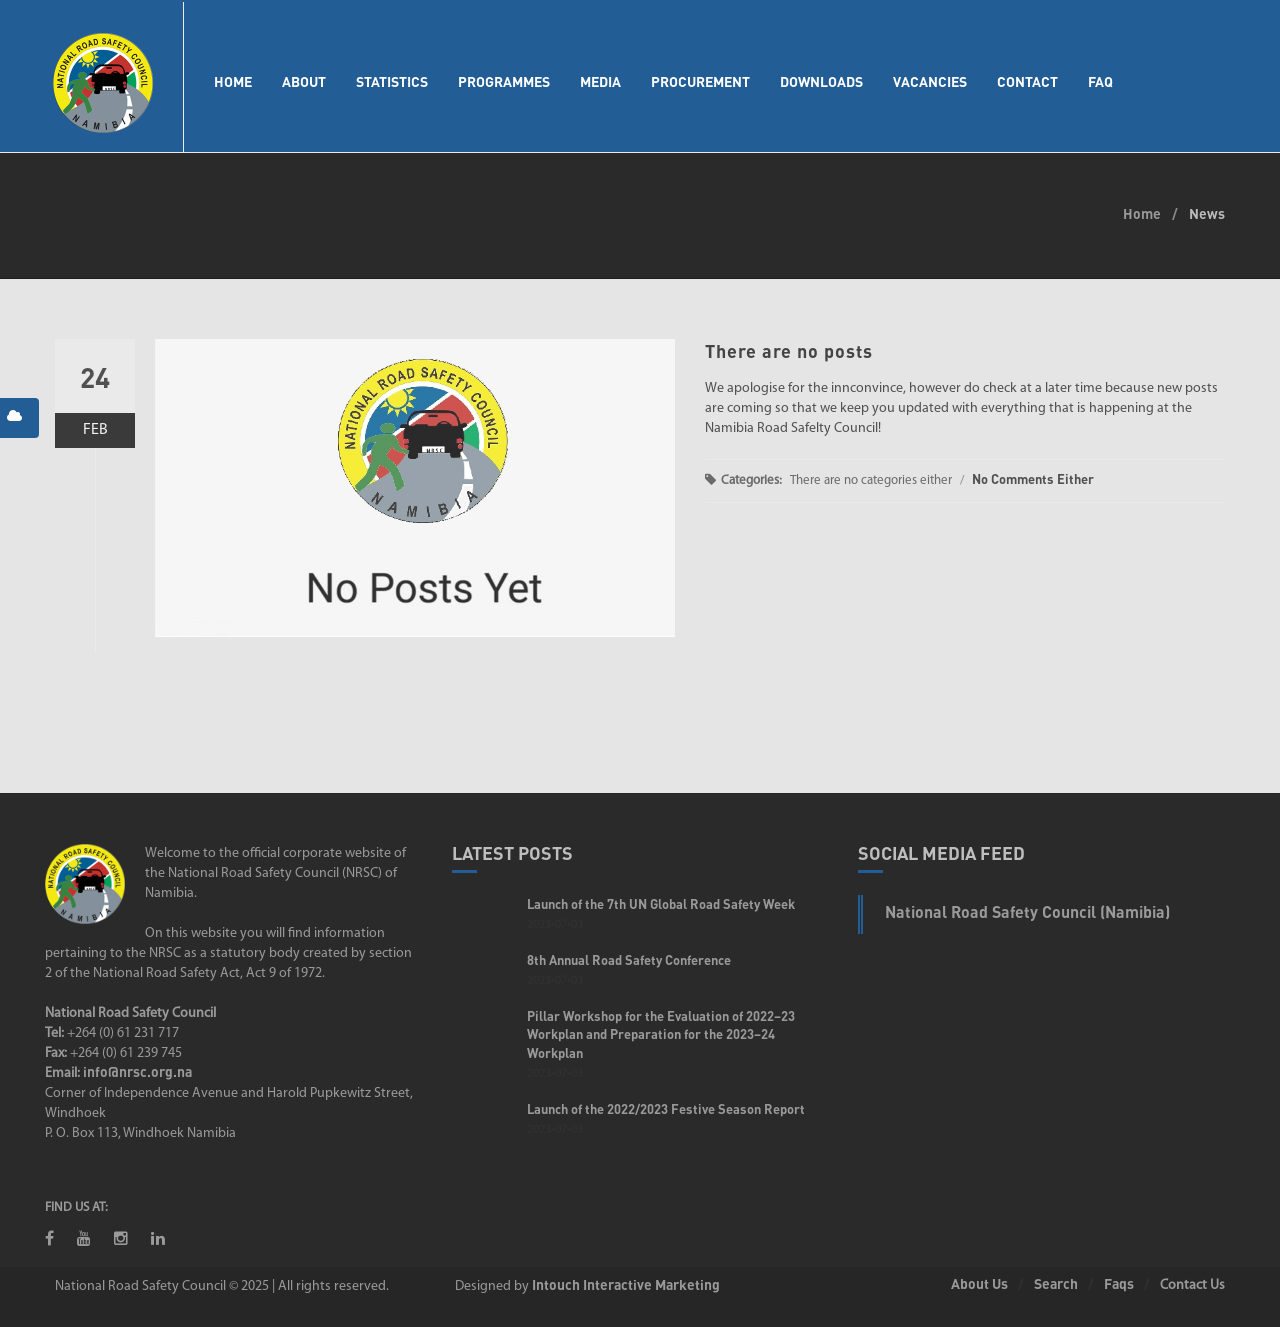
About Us (979, 1283)
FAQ (1100, 81)
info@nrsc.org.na (137, 1071)
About (304, 81)
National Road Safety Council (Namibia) (1027, 911)
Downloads (821, 81)
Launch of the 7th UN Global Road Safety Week (661, 904)
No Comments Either (1033, 479)
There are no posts (789, 351)
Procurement (700, 81)
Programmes (504, 81)
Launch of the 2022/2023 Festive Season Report (666, 1109)
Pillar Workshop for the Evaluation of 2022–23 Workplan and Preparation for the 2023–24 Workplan (661, 1034)
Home (233, 81)
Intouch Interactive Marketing (626, 1284)
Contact (1027, 81)
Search (1056, 1283)
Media (600, 81)
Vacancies (930, 81)
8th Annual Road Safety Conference (629, 960)
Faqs (1119, 1283)
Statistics (392, 81)
